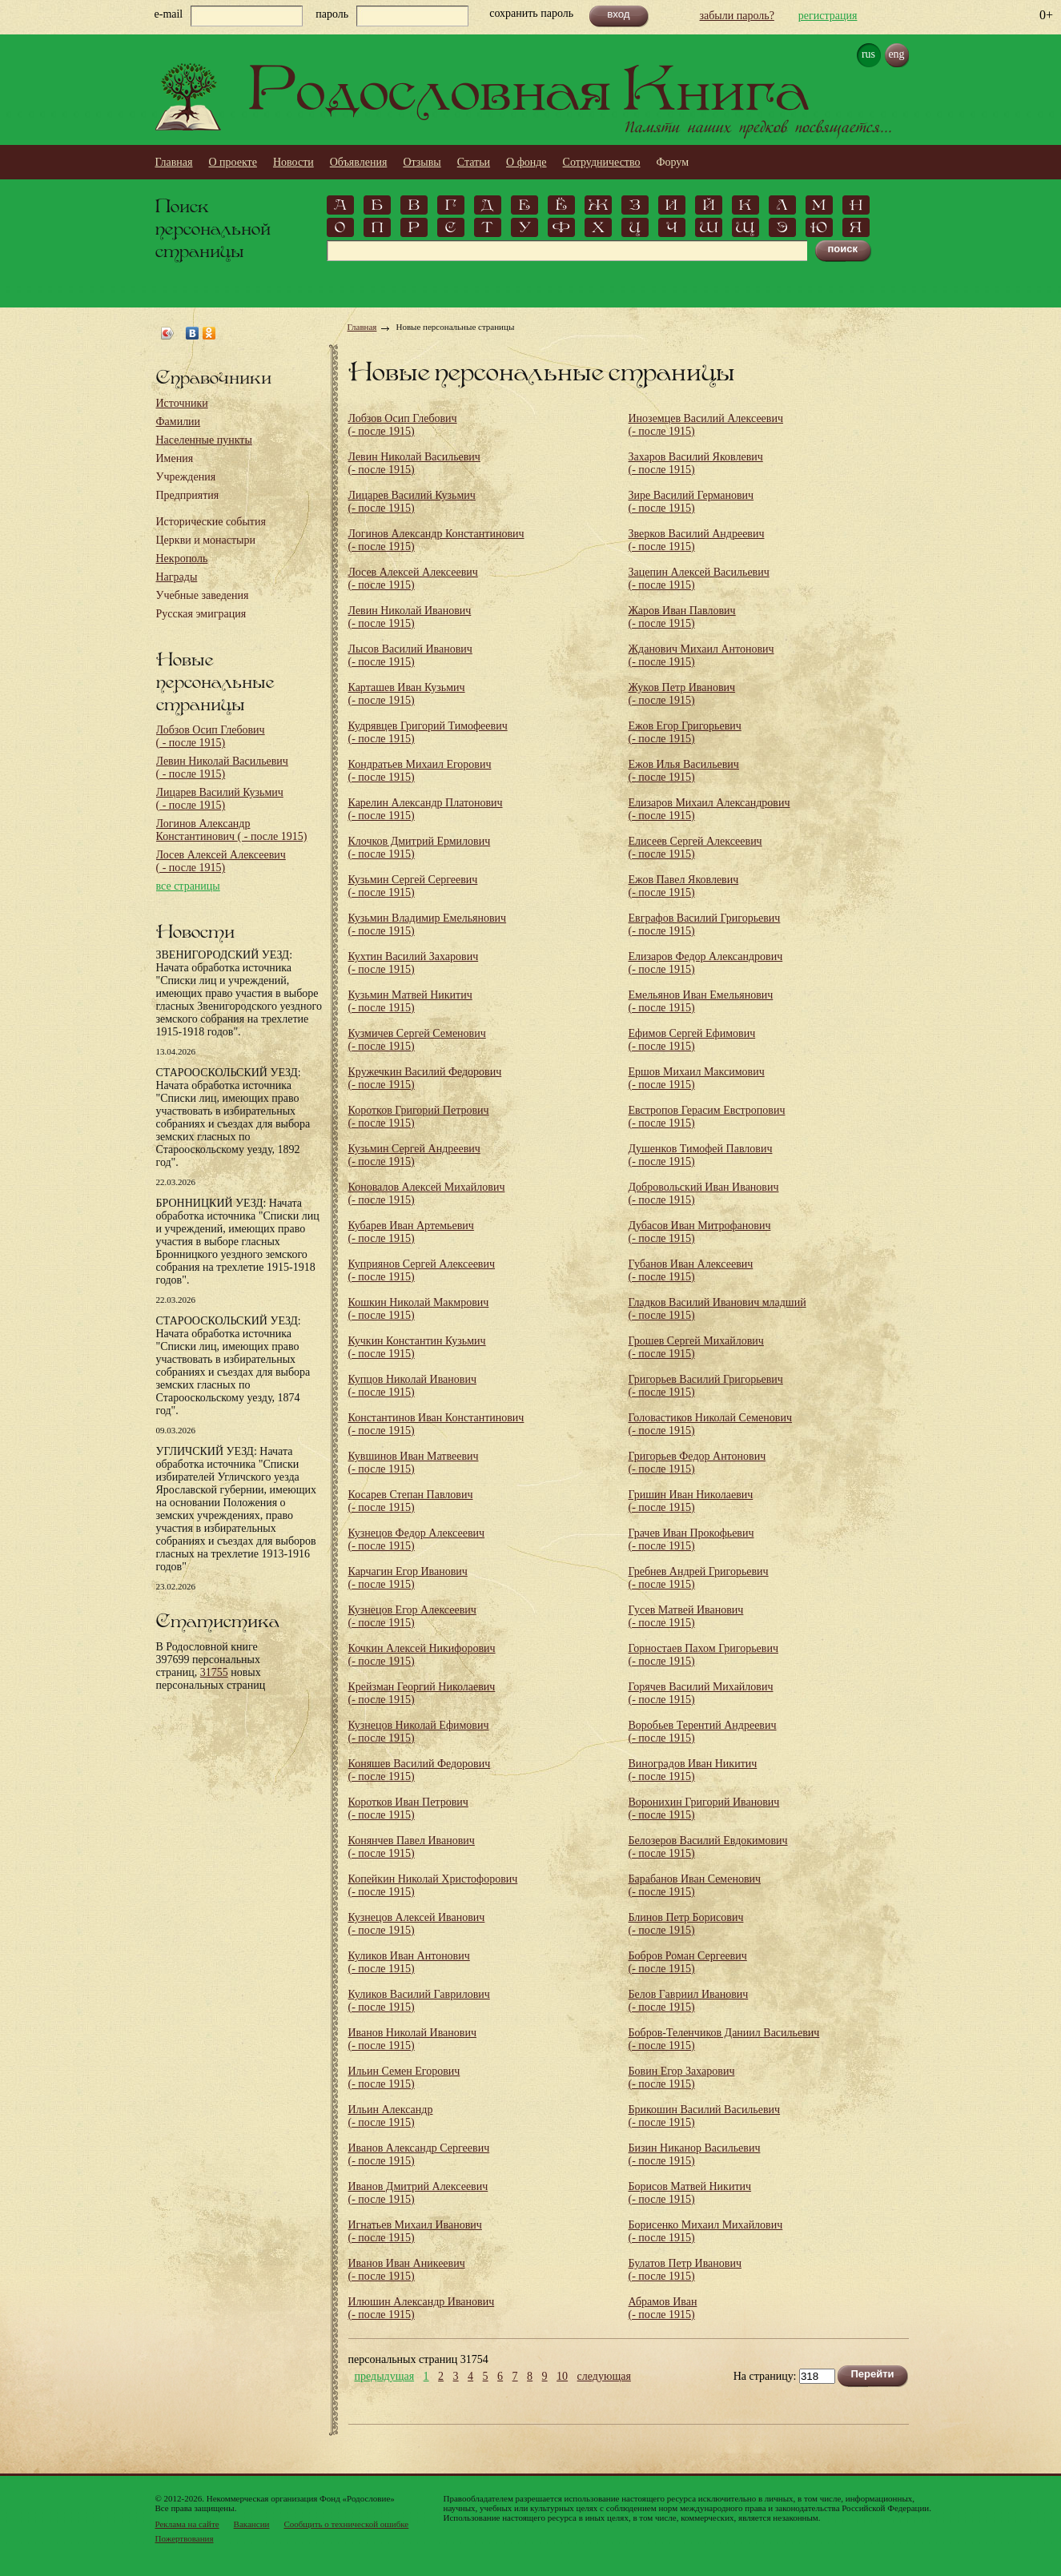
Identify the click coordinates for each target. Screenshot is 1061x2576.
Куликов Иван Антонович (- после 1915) (409, 1962)
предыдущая (385, 2376)
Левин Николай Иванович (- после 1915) (410, 617)
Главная (174, 162)
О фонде (526, 162)
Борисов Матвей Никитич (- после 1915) (690, 2192)
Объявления (359, 162)
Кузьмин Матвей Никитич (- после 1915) (410, 1001)
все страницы (188, 886)
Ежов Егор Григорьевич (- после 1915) (685, 732)
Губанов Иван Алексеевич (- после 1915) (691, 1270)
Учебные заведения (202, 595)
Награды (177, 577)
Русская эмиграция (201, 614)
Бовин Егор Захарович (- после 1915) (682, 2077)
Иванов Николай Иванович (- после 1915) (412, 2039)
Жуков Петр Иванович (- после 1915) (682, 693)
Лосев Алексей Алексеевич (221, 861)
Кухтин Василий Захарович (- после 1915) (413, 962)
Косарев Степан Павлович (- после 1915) (410, 1501)
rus (868, 54)
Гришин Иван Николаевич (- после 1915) (691, 1501)
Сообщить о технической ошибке (345, 2524)
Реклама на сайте (187, 2524)
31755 (214, 1672)
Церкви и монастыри (206, 540)
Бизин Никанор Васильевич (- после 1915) (695, 2154)
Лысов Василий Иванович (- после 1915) (410, 655)
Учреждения (186, 477)
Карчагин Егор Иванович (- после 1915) (408, 1577)
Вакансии (252, 2524)
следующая (604, 2376)
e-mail (169, 14)
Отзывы (421, 162)
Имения (175, 458)
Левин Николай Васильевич (222, 767)
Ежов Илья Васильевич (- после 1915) (684, 770)
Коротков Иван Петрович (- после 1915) (408, 1808)
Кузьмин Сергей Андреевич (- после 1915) (414, 1155)
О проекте (233, 162)
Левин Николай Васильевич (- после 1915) (414, 463)
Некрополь (182, 559)
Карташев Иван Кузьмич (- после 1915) (406, 693)
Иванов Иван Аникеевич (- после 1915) (406, 2269)
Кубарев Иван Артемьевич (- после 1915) (411, 1232)
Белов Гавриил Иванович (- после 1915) (689, 2000)
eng (896, 54)
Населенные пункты (204, 440)
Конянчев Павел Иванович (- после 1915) (411, 1847)
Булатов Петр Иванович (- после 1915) (685, 2269)
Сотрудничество (602, 162)
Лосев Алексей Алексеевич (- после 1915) (413, 578)
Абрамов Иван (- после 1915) (663, 2308)
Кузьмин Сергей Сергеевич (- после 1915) (413, 886)
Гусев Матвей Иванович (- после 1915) (686, 1616)
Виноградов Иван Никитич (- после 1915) (693, 1770)
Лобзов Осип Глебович (210, 736)
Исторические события (211, 522)
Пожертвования (184, 2538)
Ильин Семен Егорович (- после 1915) (404, 2077)
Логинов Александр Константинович (231, 830)
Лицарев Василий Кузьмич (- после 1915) (412, 501)
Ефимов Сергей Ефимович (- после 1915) (692, 1039)
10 (562, 2376)
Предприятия (187, 495)
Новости (293, 162)
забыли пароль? (737, 16)
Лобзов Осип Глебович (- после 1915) (402, 424)
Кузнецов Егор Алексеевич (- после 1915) (412, 1616)
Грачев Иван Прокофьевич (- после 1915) (691, 1539)
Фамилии (178, 422)
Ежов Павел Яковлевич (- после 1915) (684, 886)
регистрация (828, 16)
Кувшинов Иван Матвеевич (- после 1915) (413, 1462)
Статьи (473, 162)
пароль (331, 14)
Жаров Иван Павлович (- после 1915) (682, 617)
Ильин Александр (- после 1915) (390, 2116)
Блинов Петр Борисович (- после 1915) (686, 1923)
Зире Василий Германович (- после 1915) (691, 501)
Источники (182, 403)
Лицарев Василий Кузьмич (219, 798)
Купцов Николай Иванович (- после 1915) (412, 1385)
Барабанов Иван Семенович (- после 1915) (695, 1885)
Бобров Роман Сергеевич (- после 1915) (688, 1962)
